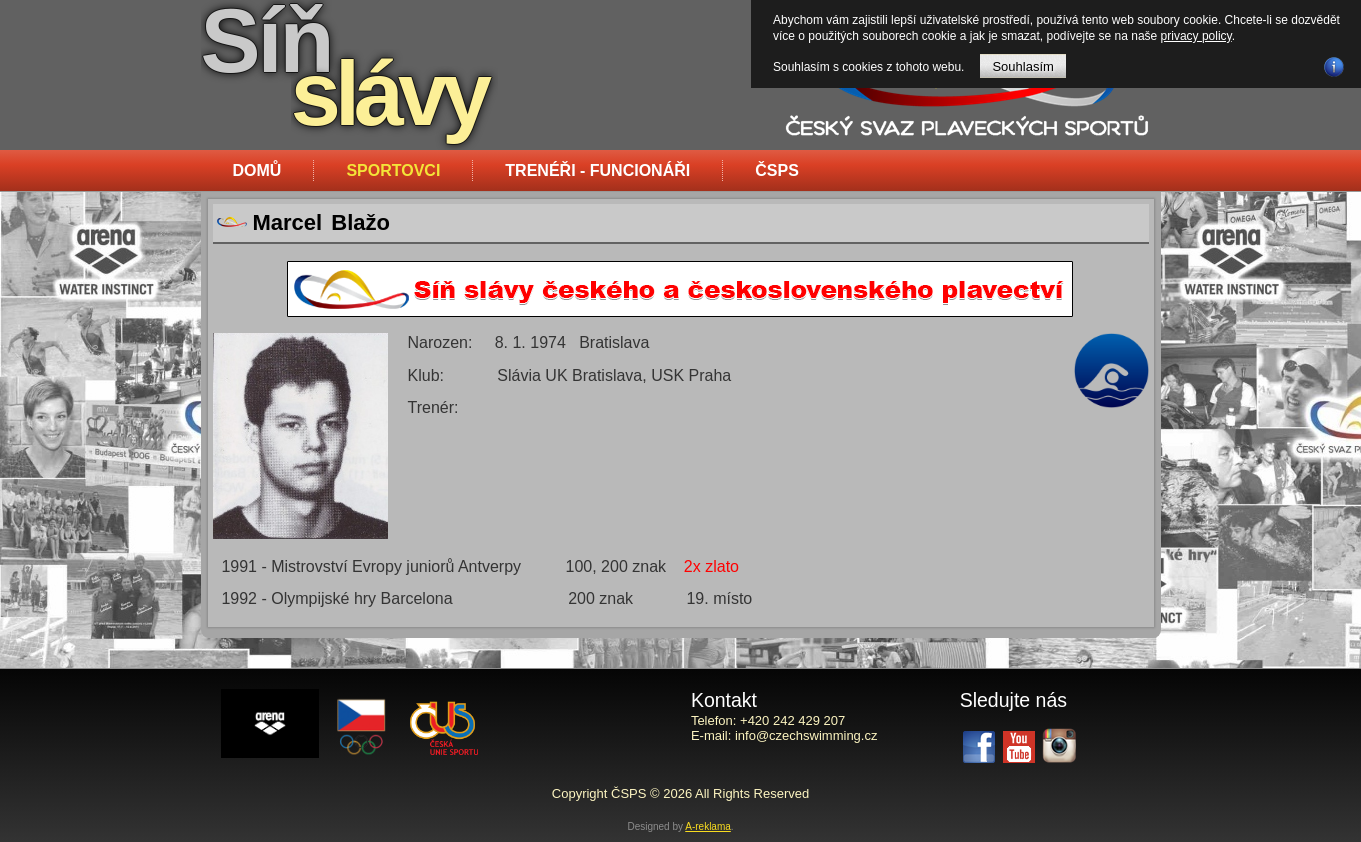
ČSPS (777, 170)
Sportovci (393, 170)
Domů (257, 170)
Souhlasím (1022, 66)
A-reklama (708, 826)
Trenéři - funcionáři (597, 170)
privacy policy (1196, 36)
